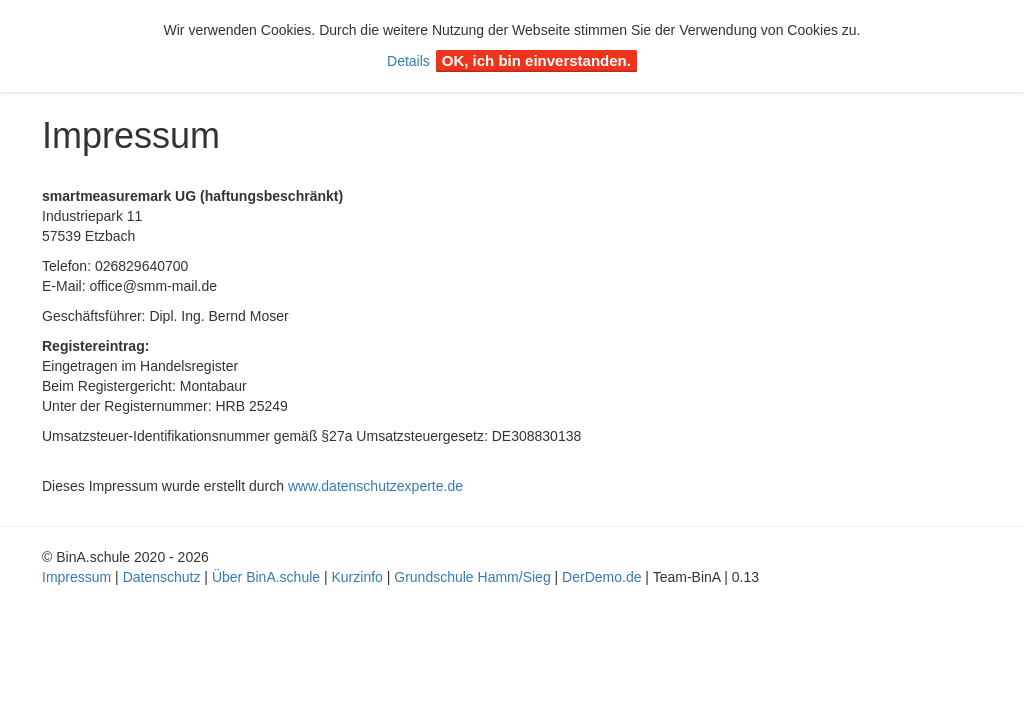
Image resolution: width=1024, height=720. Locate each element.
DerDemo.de (601, 577)
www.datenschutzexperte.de (375, 486)
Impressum (76, 577)
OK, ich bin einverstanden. (536, 60)
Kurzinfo (357, 577)
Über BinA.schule (266, 577)
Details (408, 61)
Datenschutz (162, 577)
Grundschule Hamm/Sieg (472, 577)
